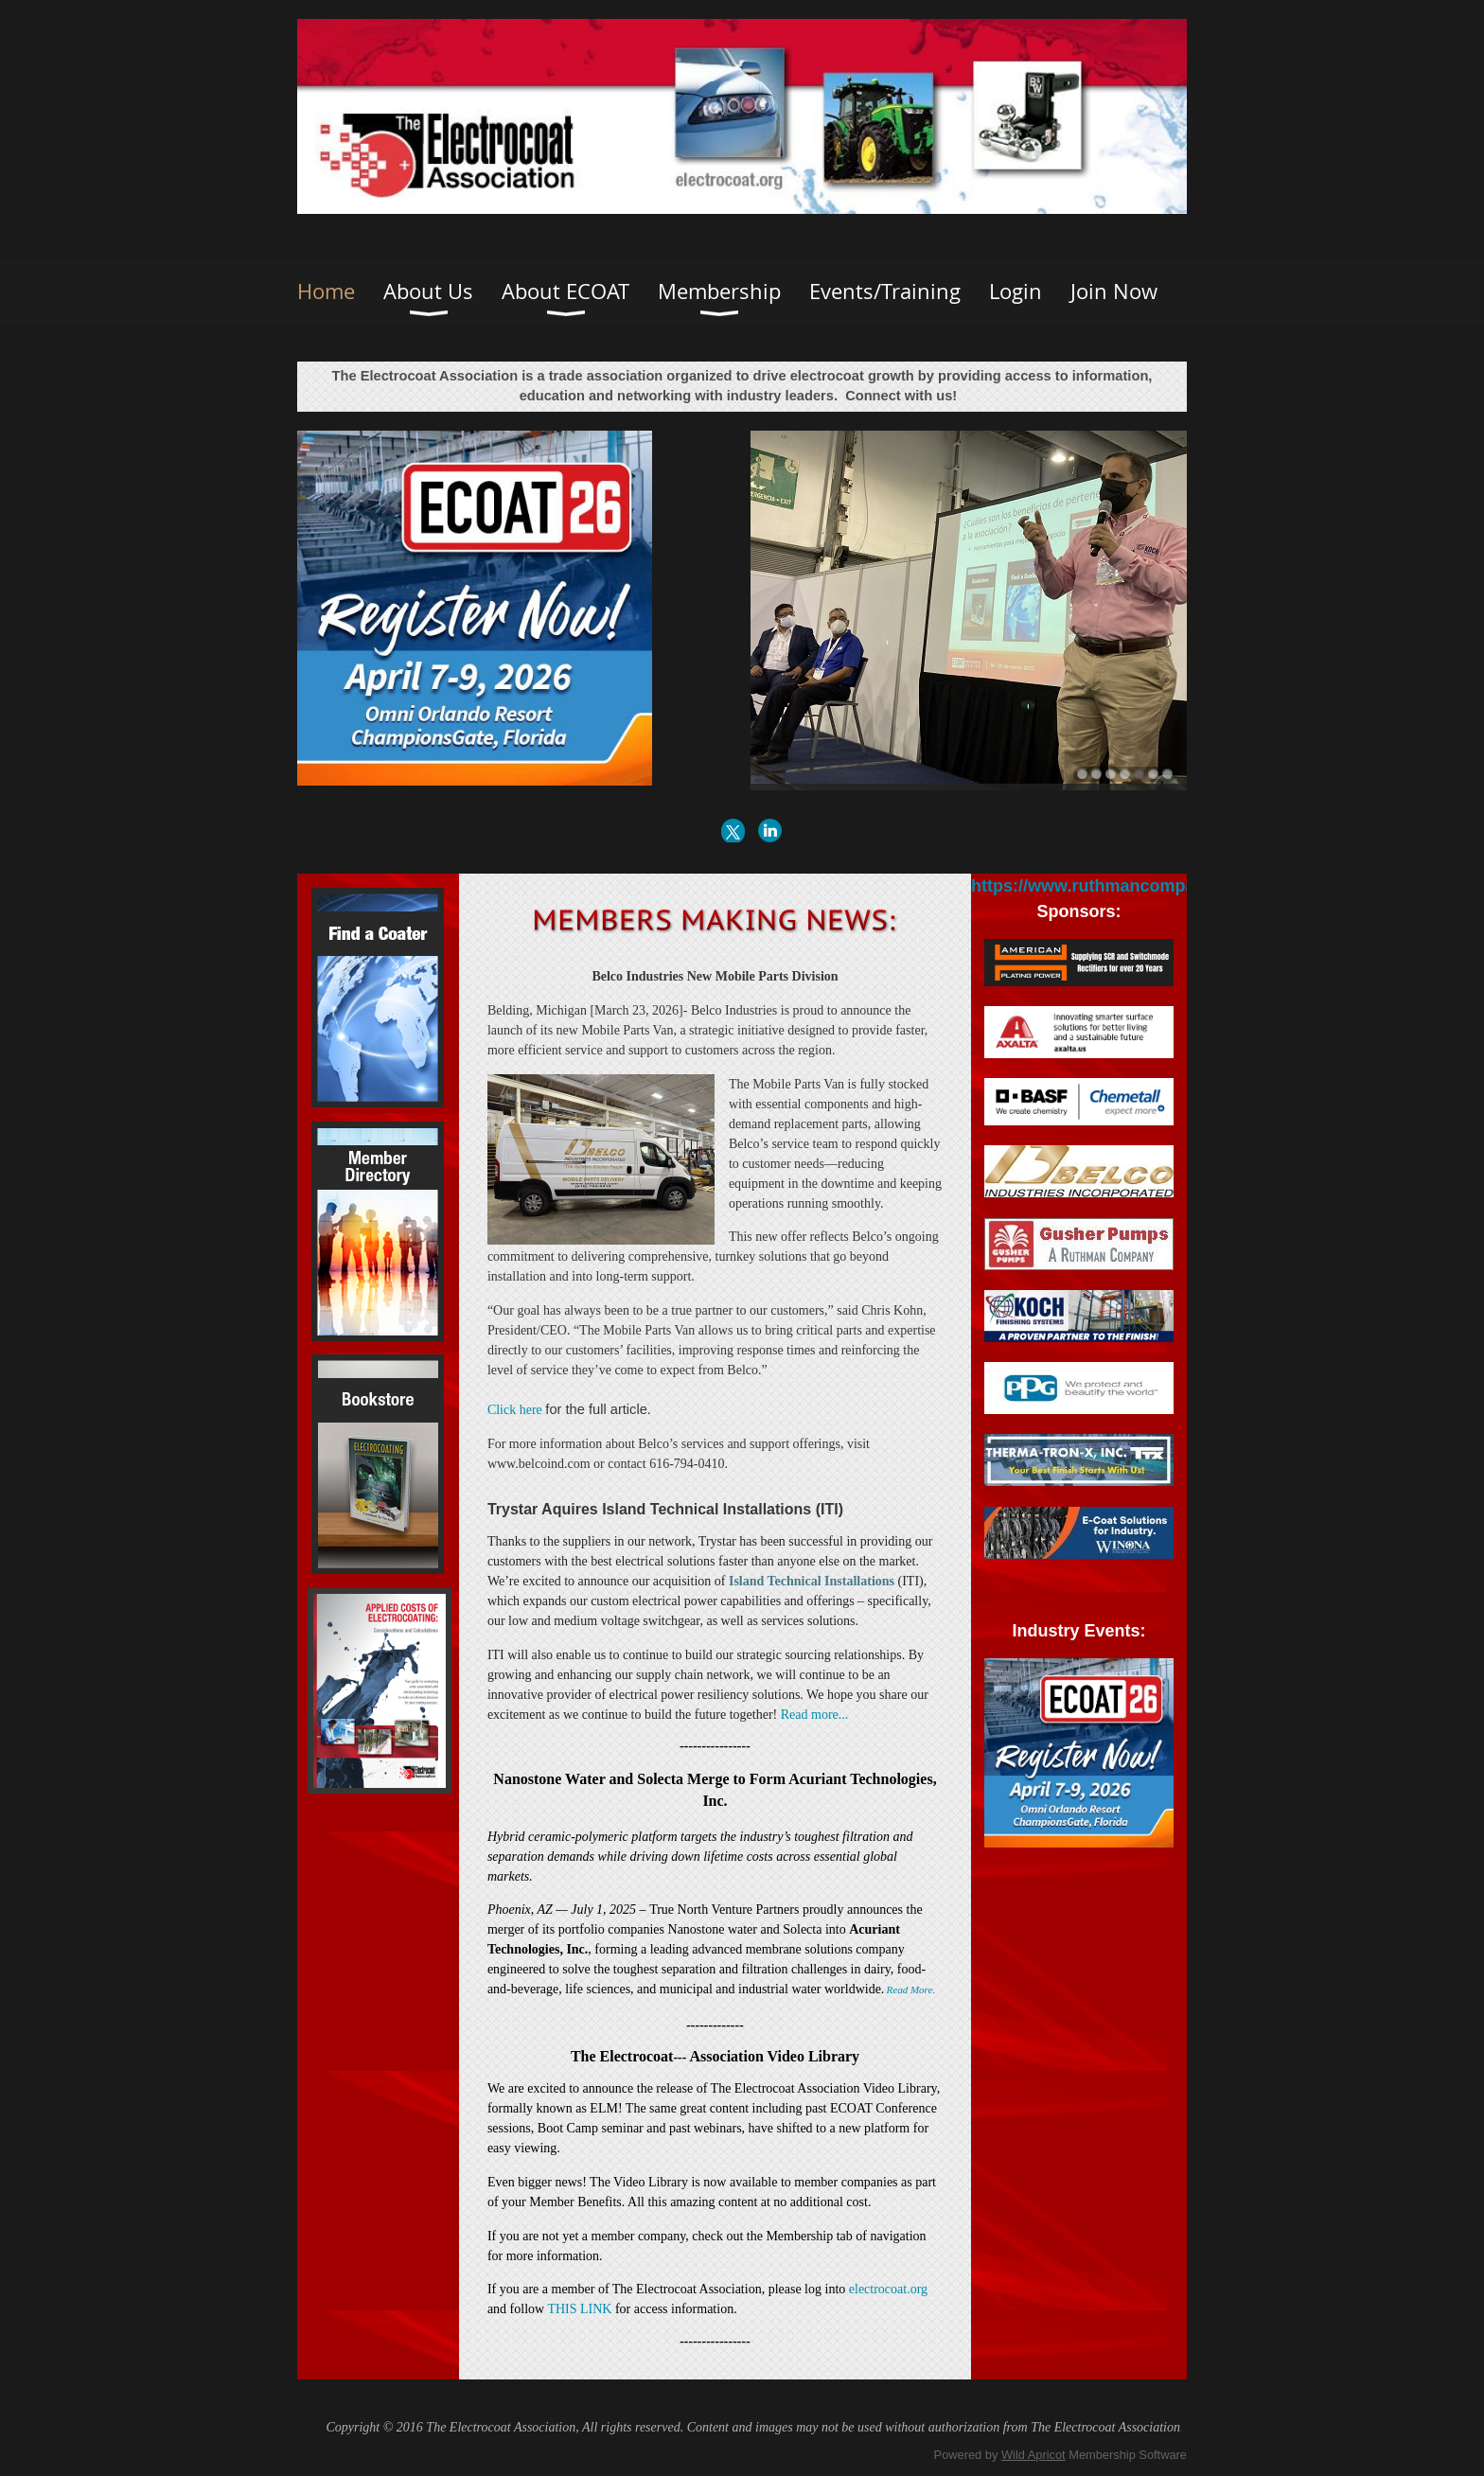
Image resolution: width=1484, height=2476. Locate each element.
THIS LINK (579, 2309)
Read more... (815, 1714)
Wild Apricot (1033, 2455)
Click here (516, 1410)
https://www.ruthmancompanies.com (1119, 885)
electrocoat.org (888, 2289)
